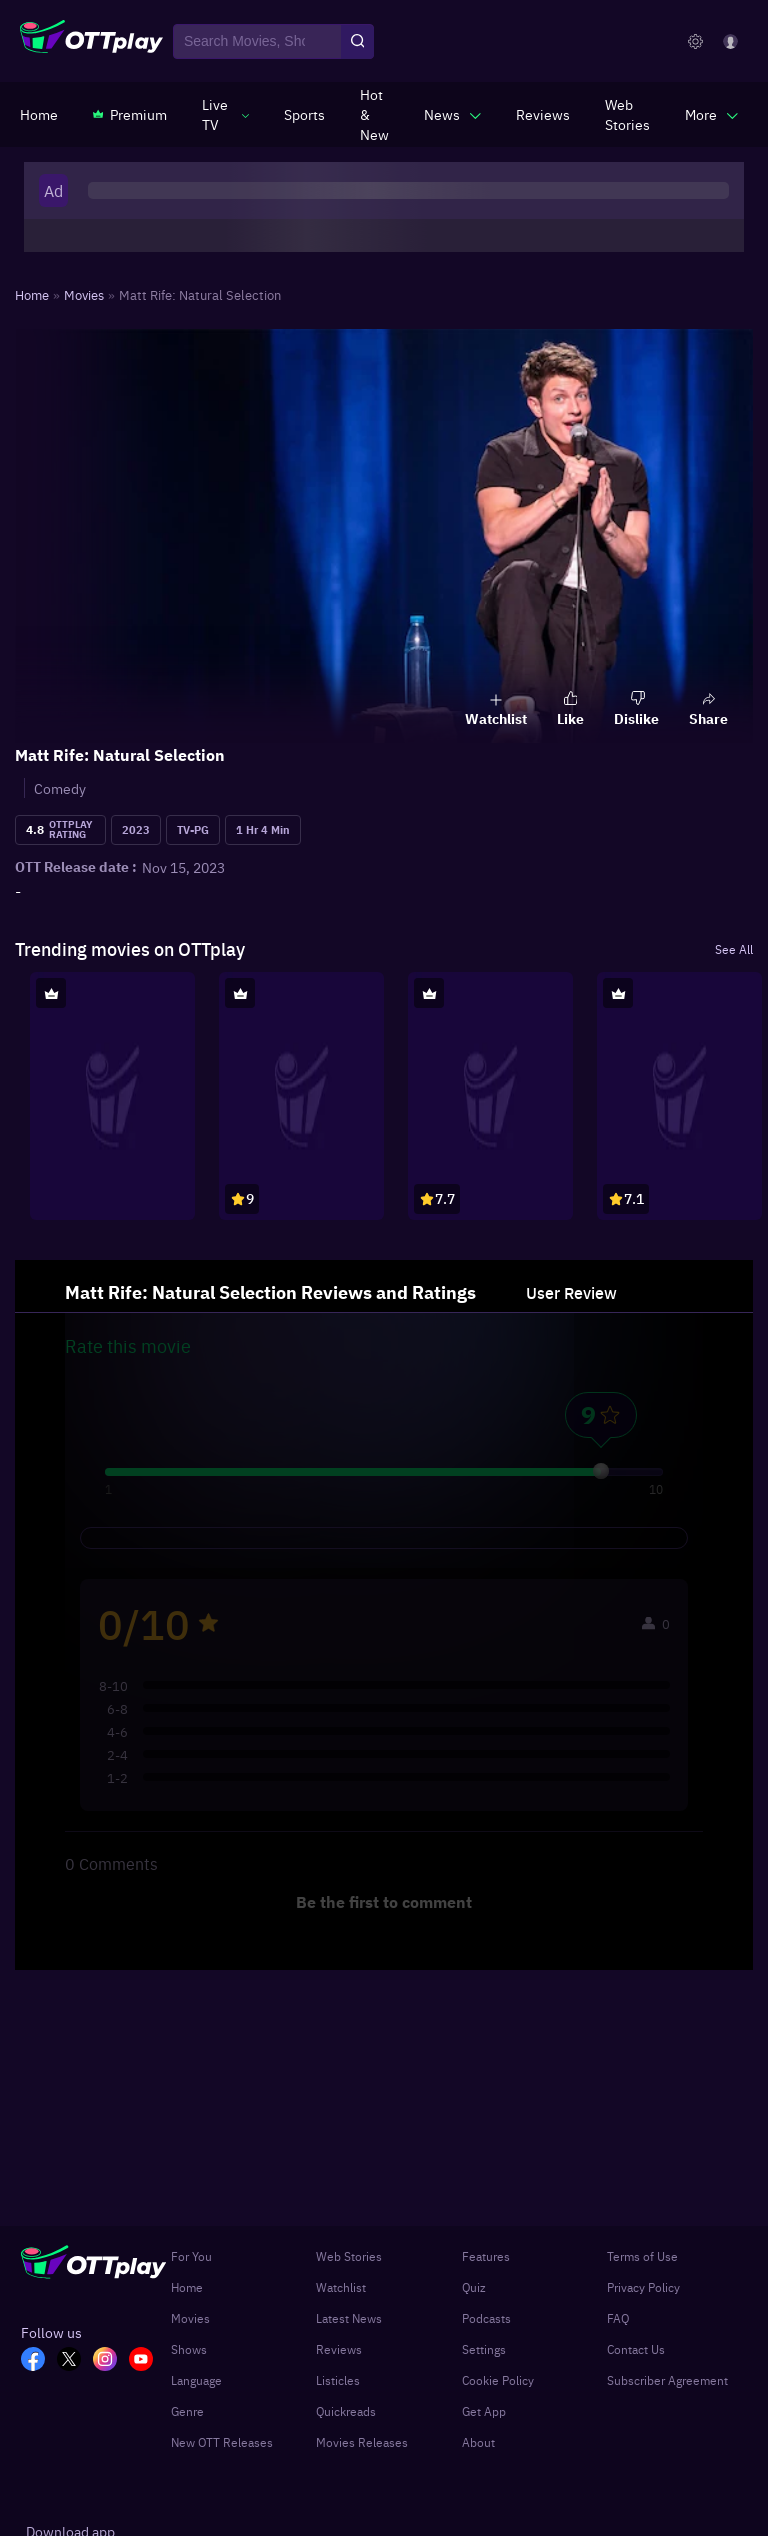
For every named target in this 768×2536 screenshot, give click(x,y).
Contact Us (636, 2349)
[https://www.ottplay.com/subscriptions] (130, 114)
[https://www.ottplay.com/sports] (304, 114)
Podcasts (486, 2318)
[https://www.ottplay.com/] (39, 114)
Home (187, 2287)
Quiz (474, 2287)
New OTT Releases (222, 2442)
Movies (190, 2318)
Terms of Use (642, 2256)
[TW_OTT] (75, 2361)
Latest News (349, 2318)
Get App (484, 2411)
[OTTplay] (91, 42)
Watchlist (341, 2287)
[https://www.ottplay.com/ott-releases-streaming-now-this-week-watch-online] (374, 114)
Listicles (338, 2380)
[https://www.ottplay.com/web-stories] (627, 114)
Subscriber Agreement (667, 2380)
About (478, 2442)
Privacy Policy (643, 2287)
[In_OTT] (111, 2361)
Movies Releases (362, 2442)
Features (486, 2256)
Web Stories (349, 2256)
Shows (189, 2349)
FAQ (618, 2318)
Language (196, 2380)
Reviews (339, 2349)
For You (191, 2256)
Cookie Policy (498, 2380)
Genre (187, 2411)
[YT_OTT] (147, 2361)
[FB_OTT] (39, 2361)
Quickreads (346, 2411)
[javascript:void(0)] (225, 114)
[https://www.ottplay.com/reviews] (543, 114)
